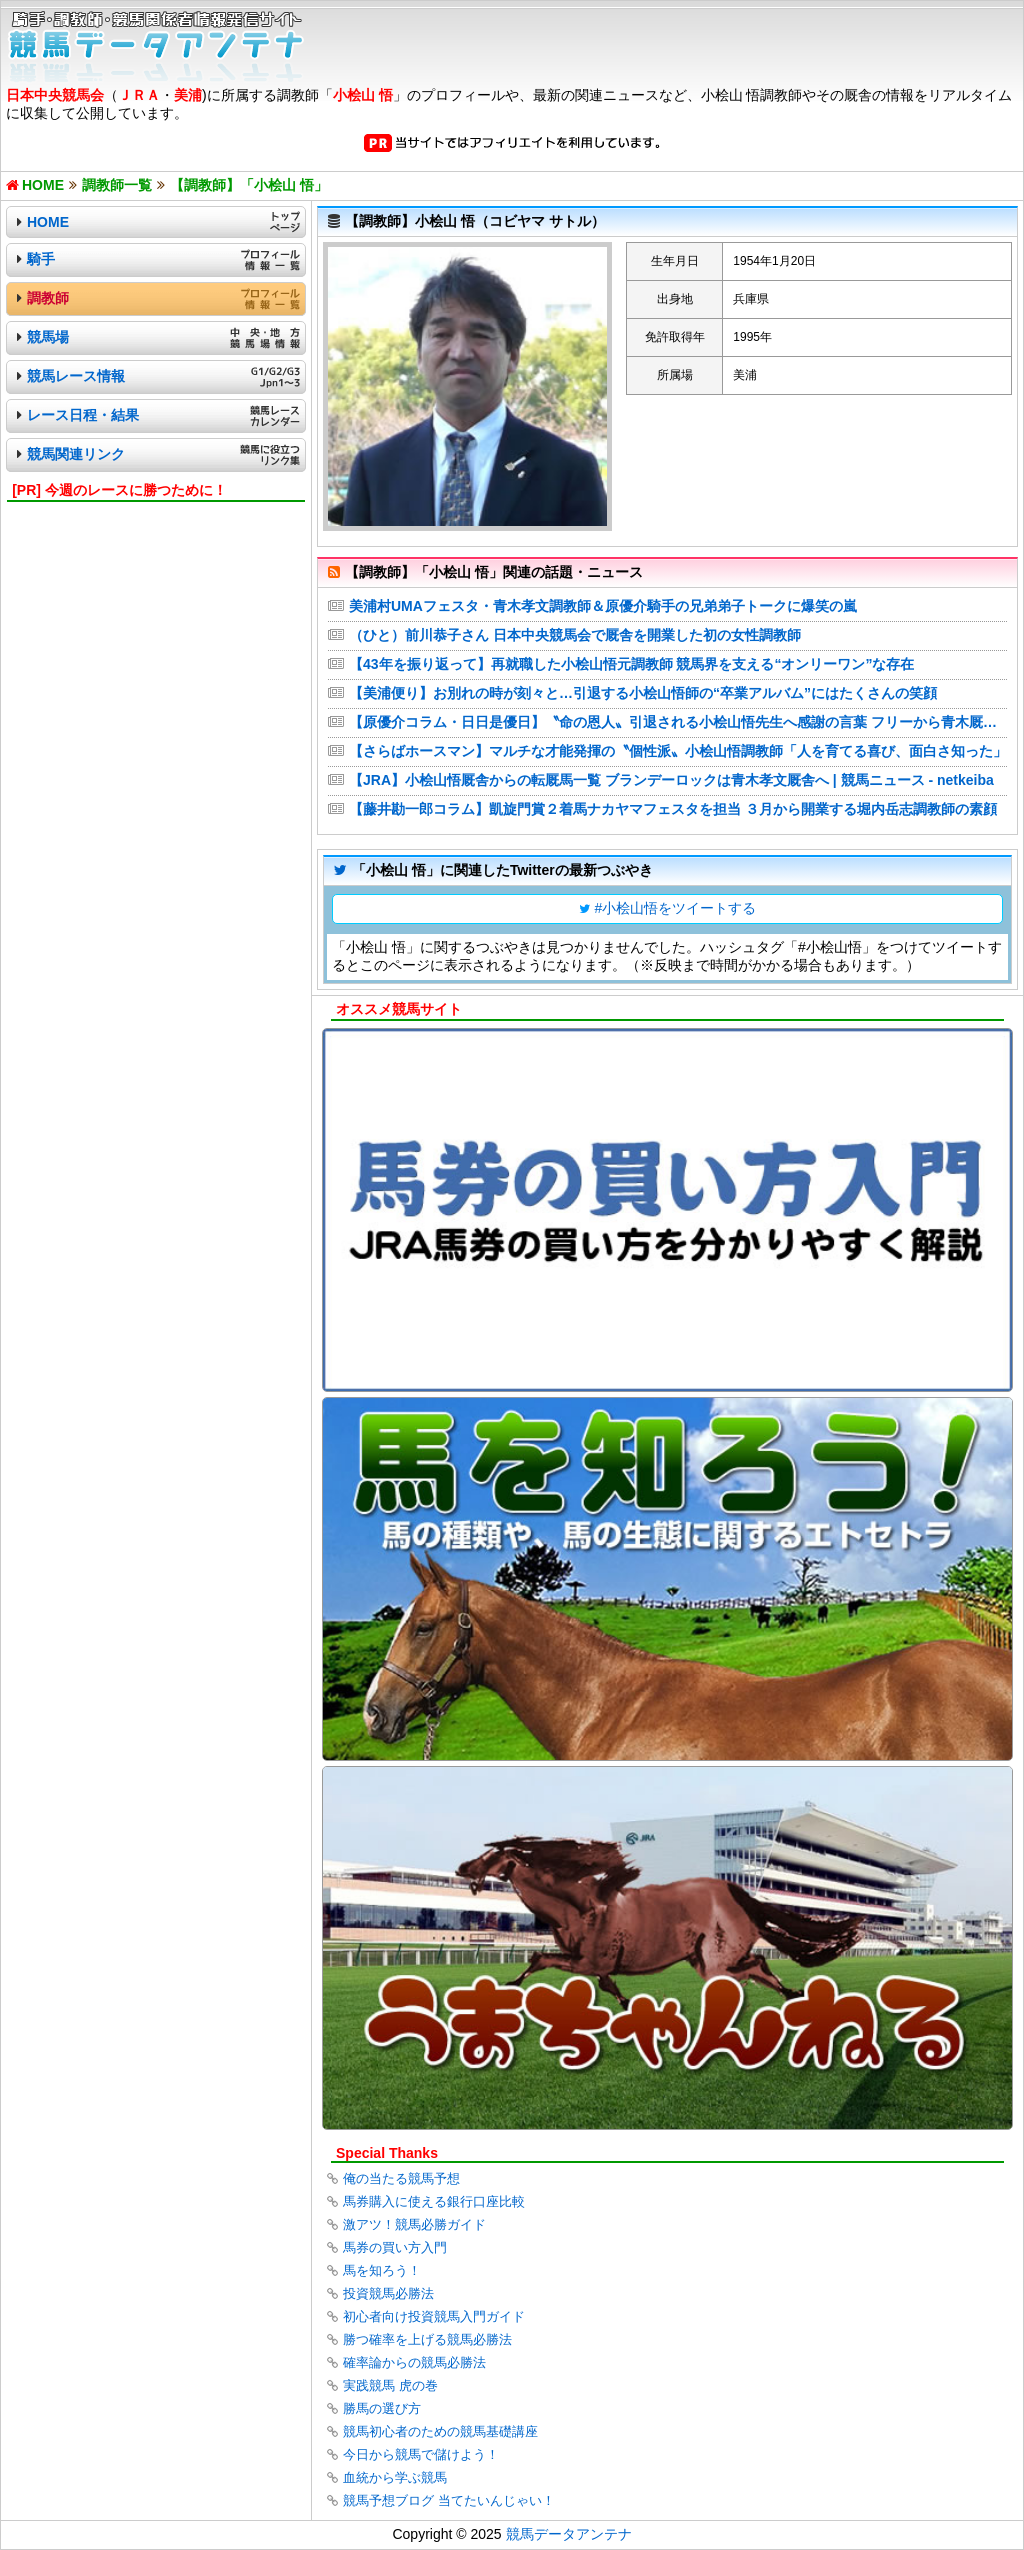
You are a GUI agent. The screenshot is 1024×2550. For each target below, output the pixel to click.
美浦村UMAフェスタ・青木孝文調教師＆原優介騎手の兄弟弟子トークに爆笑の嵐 (603, 606)
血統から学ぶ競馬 (395, 2477)
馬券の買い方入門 (395, 2247)
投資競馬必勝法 (388, 2293)
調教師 (48, 298)
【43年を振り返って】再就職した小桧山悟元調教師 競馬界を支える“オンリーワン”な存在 (631, 664)
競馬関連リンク (76, 454)
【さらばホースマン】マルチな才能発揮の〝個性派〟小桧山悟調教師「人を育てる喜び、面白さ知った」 (678, 751)
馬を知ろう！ (382, 2270)
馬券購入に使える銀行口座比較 (434, 2201)
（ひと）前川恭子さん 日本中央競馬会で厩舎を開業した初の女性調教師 (575, 635)
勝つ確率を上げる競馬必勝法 (427, 2339)
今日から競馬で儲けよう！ (421, 2454)
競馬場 (48, 337)
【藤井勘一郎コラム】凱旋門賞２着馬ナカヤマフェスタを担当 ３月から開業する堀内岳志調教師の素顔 (673, 809)
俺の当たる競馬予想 (401, 2178)
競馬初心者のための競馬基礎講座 (440, 2431)
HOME (48, 222)
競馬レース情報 (76, 376)
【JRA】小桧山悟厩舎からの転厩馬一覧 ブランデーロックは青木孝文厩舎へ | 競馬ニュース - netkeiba (671, 780)
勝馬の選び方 (382, 2408)
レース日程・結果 (83, 415)
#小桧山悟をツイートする (676, 908)
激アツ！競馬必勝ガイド (414, 2224)
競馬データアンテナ (569, 2534)
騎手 (41, 259)
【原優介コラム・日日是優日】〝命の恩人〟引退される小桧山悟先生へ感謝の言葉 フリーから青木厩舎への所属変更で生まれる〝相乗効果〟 (678, 722)
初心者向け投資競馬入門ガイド (434, 2316)
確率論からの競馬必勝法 (414, 2362)
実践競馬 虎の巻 (390, 2385)
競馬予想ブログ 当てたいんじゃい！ (449, 2500)
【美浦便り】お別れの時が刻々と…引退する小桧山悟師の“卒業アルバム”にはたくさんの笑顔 (643, 693)
